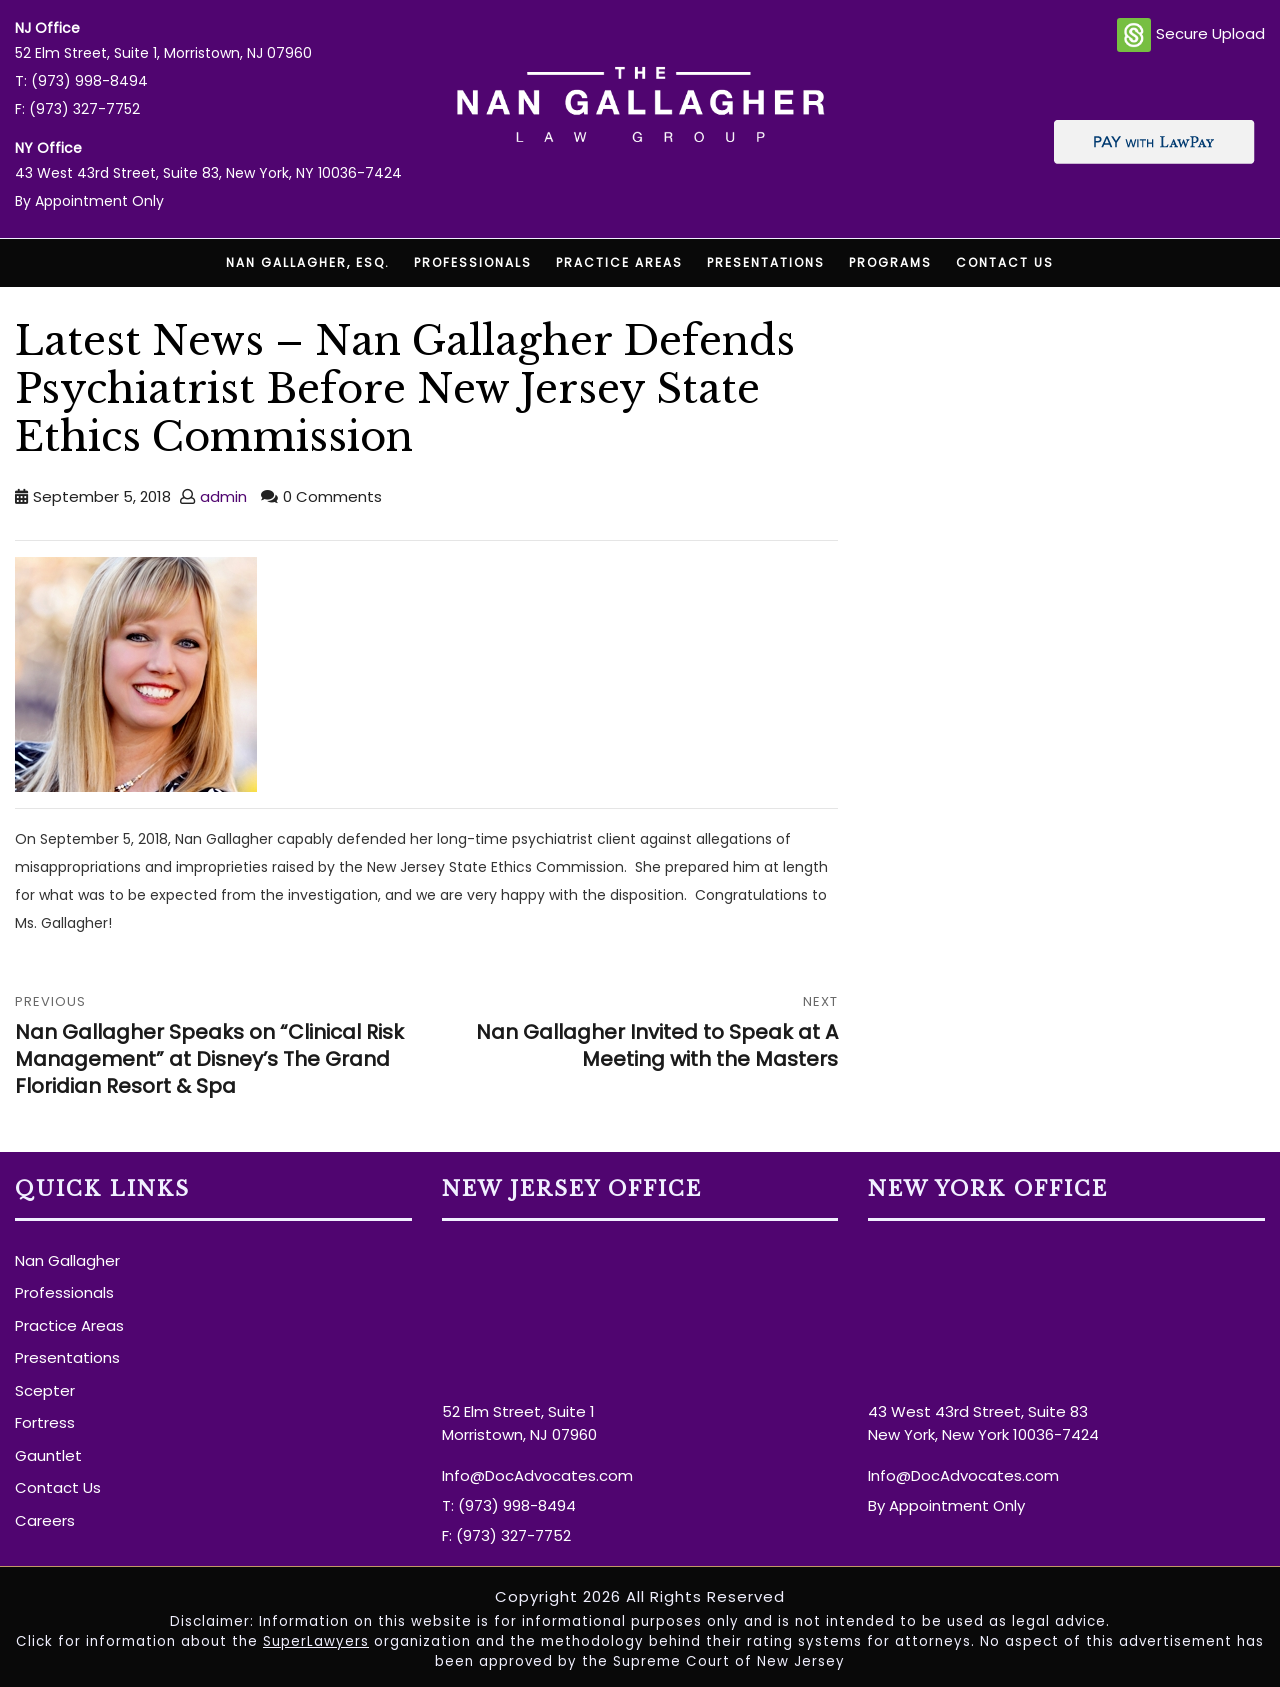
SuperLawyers (316, 1641)
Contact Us (1005, 262)
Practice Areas (619, 262)
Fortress (45, 1422)
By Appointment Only (89, 201)
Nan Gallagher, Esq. (308, 262)
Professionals (473, 262)
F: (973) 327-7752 (77, 109)
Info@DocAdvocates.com (537, 1475)
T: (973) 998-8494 (81, 81)
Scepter (45, 1390)
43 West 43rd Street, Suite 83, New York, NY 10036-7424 (208, 173)
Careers (45, 1520)
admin (223, 496)
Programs (890, 262)
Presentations (766, 262)
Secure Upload (1191, 35)
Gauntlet (48, 1455)
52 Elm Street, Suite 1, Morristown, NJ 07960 (163, 53)
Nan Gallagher (67, 1260)
